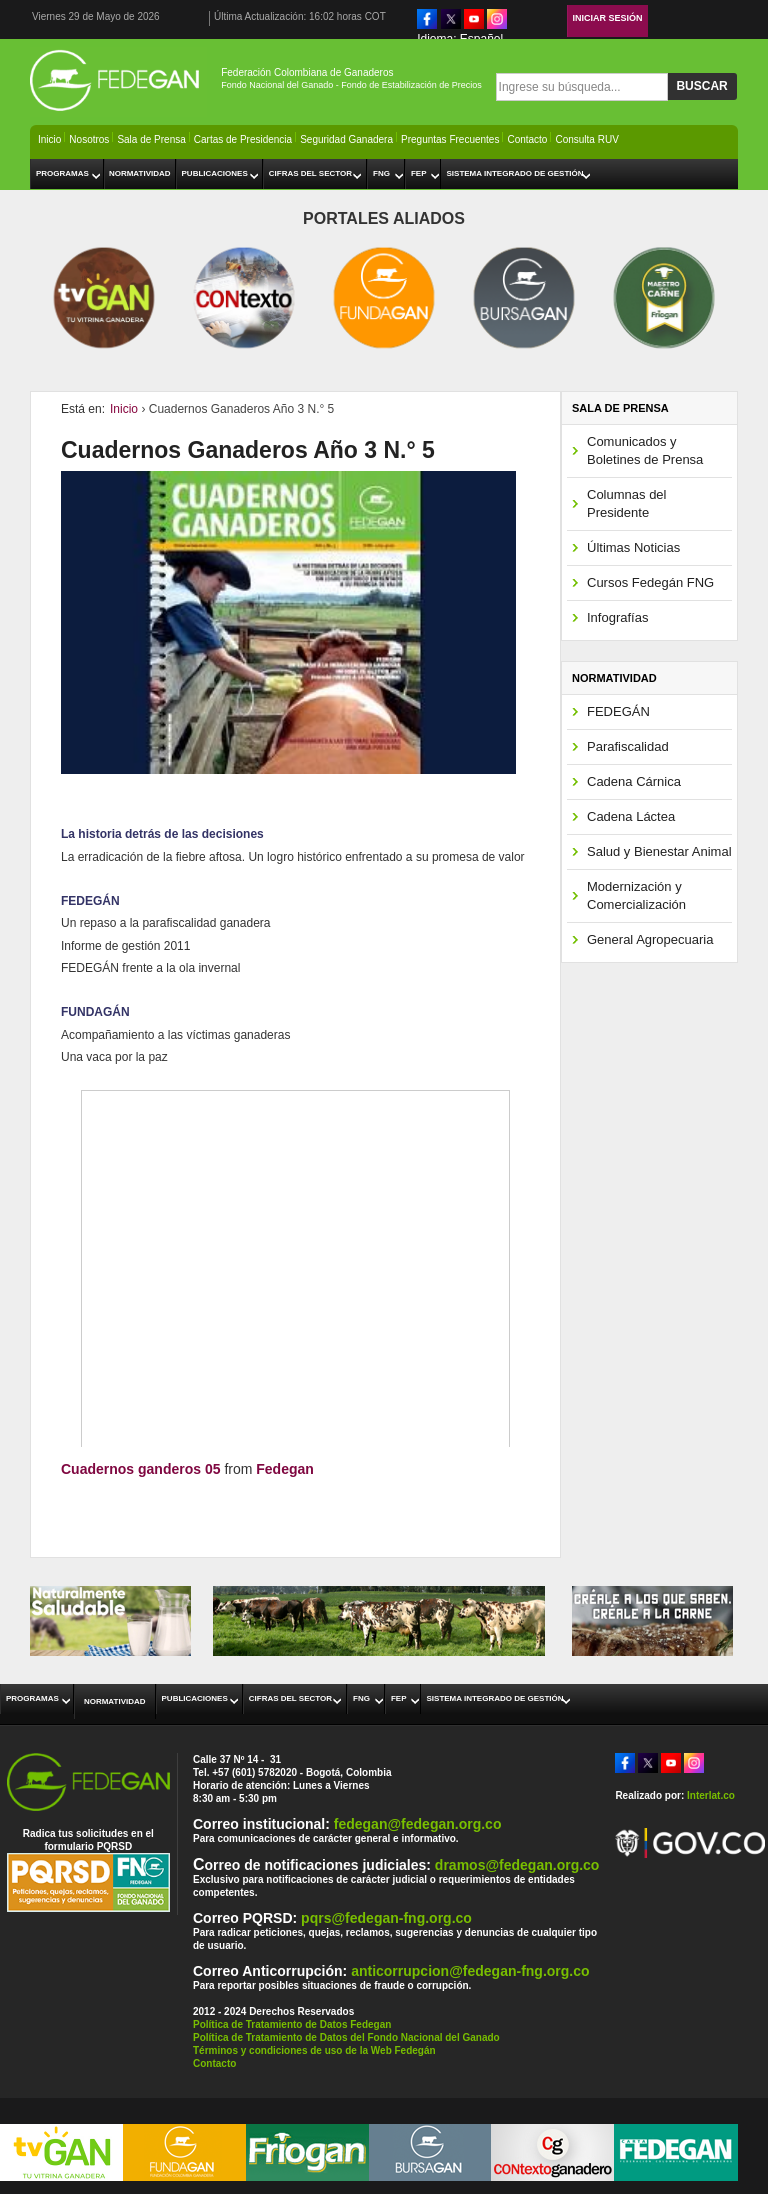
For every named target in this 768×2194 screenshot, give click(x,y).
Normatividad (140, 173)
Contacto (527, 139)
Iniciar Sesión (608, 18)
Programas (62, 173)
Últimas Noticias (633, 547)
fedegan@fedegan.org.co (418, 1824)
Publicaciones (215, 173)
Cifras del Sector (310, 173)
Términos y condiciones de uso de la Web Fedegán (314, 2050)
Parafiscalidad (628, 746)
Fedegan (285, 1469)
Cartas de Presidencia (243, 139)
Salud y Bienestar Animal (659, 851)
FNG (381, 173)
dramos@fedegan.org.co (517, 1865)
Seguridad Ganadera (346, 139)
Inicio (49, 139)
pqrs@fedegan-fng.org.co (386, 1918)
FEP (419, 173)
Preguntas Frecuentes (450, 139)
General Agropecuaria (650, 939)
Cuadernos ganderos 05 (141, 1469)
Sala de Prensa (151, 139)
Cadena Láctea (631, 816)
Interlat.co (711, 1795)
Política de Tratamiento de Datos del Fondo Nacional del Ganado (346, 2037)
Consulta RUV (586, 139)
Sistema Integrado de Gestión (514, 173)
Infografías (617, 617)
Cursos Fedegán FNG (650, 582)
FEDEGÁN (618, 711)
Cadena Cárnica (634, 781)
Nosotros (89, 139)
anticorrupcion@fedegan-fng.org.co (470, 1971)
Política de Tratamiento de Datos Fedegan (292, 2024)
